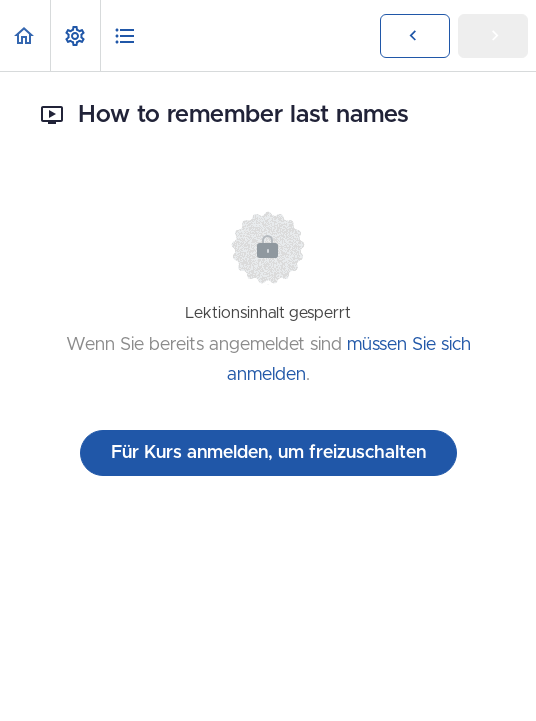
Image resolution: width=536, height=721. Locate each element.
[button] (25, 35)
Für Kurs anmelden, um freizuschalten (268, 453)
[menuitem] (75, 35)
